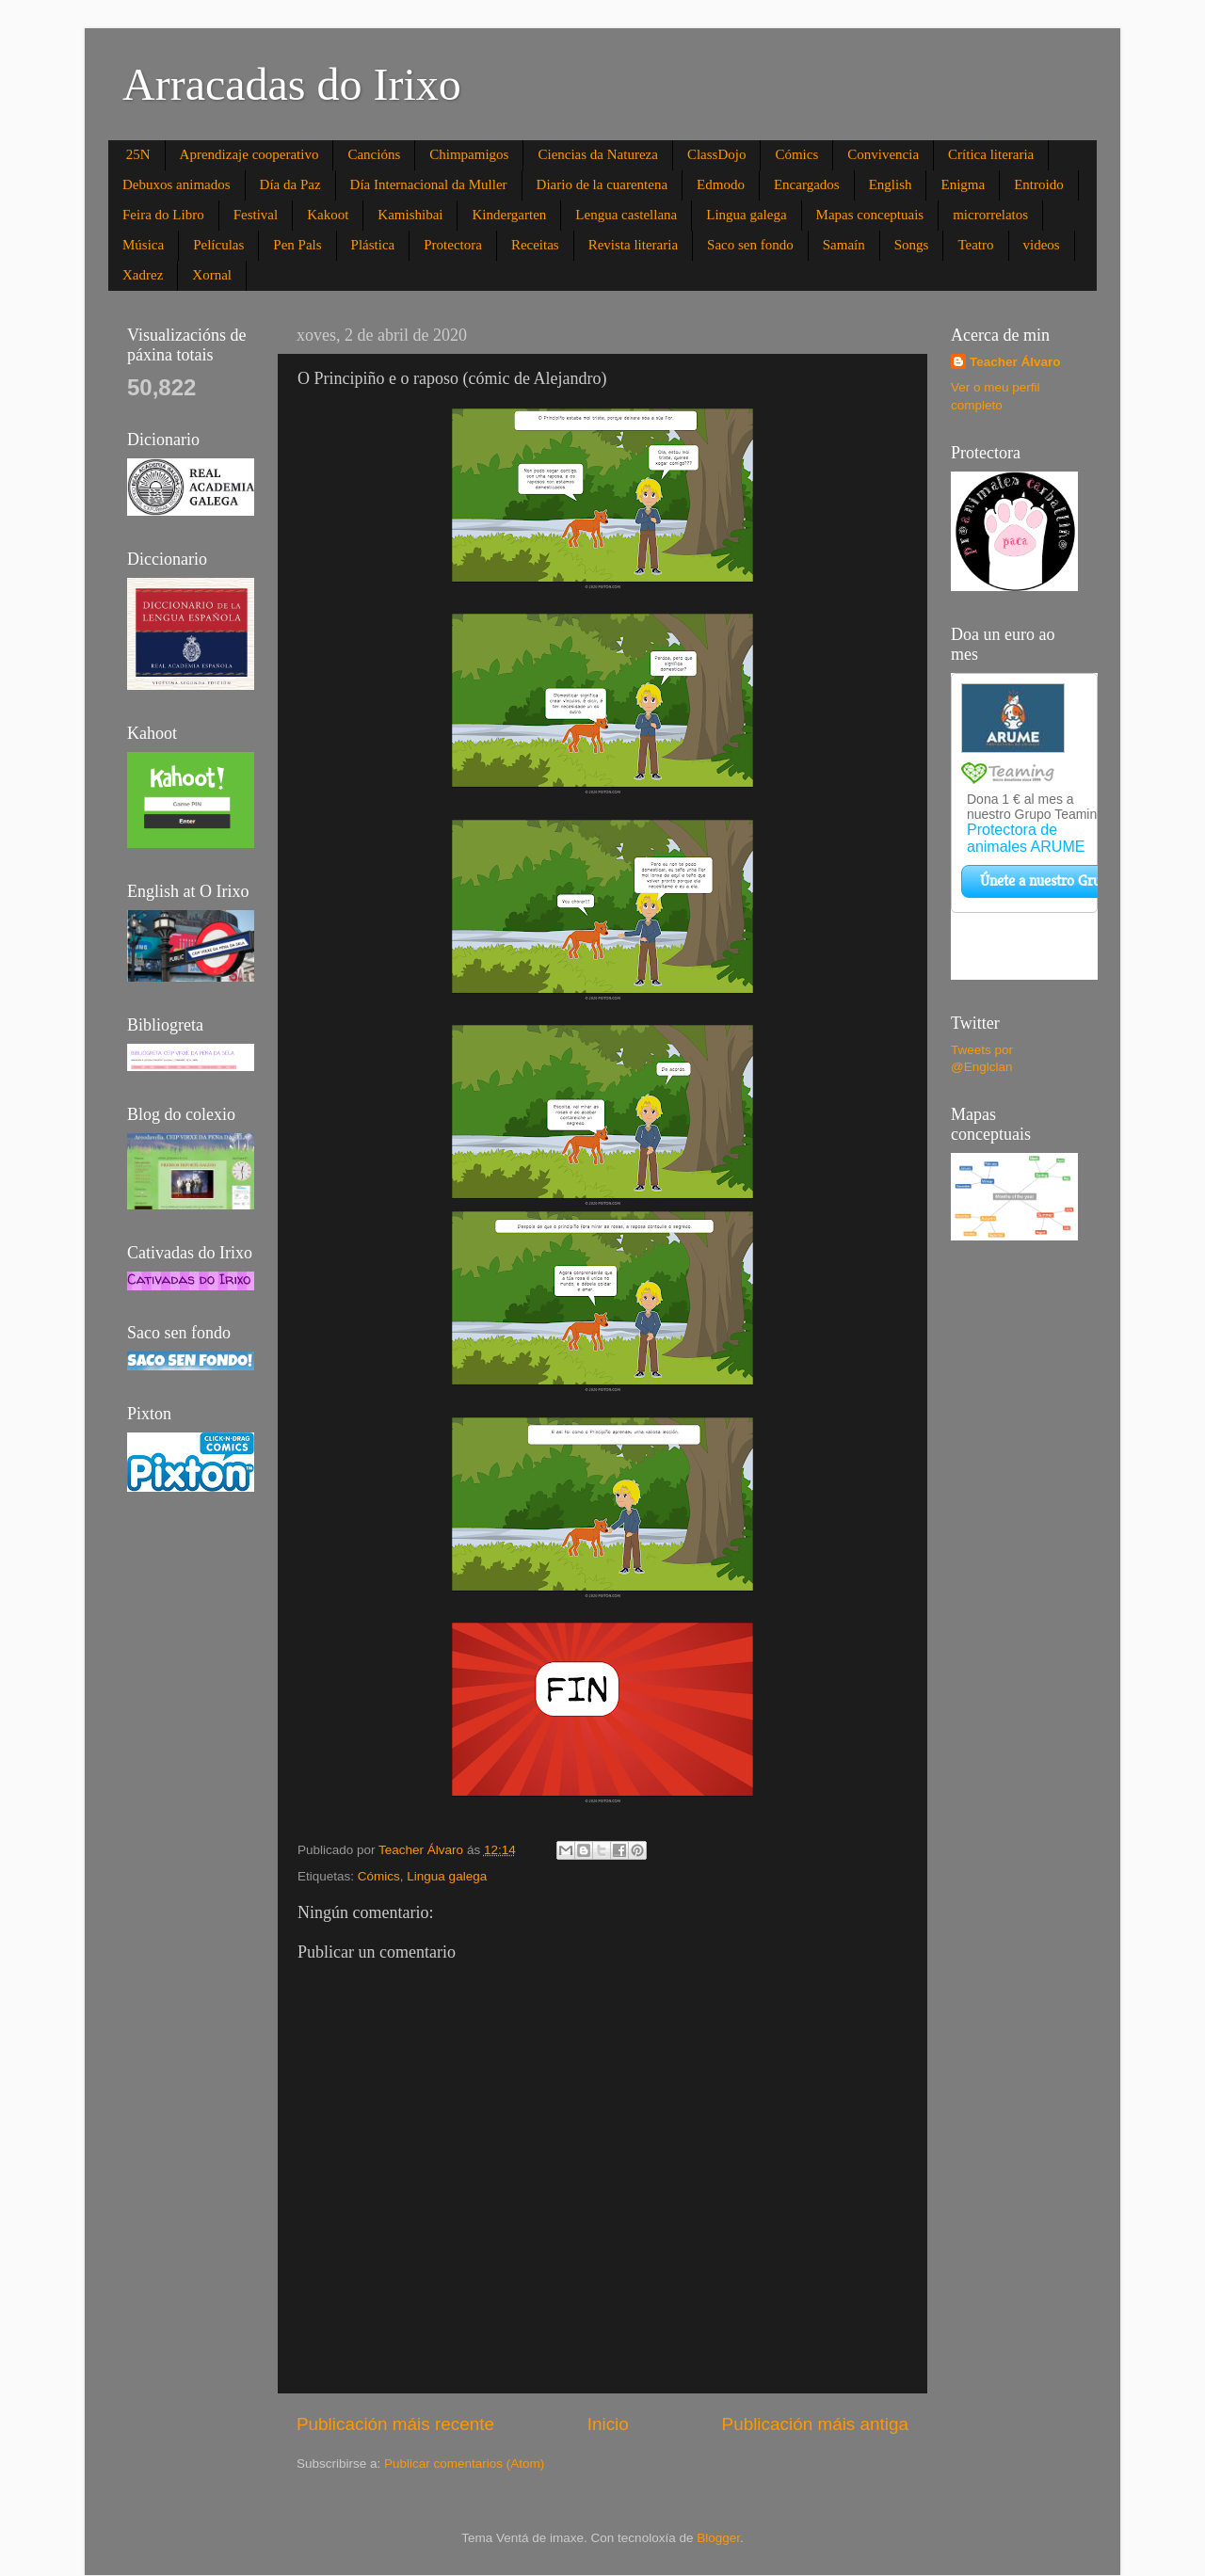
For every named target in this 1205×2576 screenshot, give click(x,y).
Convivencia (883, 154)
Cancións (373, 154)
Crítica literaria (991, 154)
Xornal (212, 274)
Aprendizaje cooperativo (249, 154)
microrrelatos (990, 214)
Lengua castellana (626, 214)
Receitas (535, 244)
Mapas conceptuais (870, 214)
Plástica (373, 244)
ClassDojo (717, 154)
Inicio (608, 2424)
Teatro (975, 244)
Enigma (962, 184)
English (890, 184)
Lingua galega (746, 214)
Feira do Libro (163, 214)
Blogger (718, 2538)
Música (143, 244)
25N (138, 154)
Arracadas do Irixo (291, 84)
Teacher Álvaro (1015, 362)
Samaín (844, 244)
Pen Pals (297, 244)
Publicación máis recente (395, 2424)
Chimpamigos (468, 154)
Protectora (453, 244)
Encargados (807, 184)
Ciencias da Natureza (597, 154)
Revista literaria (633, 244)
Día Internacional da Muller (428, 184)
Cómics (796, 154)
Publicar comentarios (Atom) (464, 2463)
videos (1041, 244)
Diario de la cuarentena (602, 184)
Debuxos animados (176, 184)
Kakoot (327, 214)
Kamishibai (410, 214)
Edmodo (721, 184)
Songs (911, 244)
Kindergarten (509, 214)
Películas (218, 244)
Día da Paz (290, 184)
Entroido (1039, 184)
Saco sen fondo (750, 244)
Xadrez (142, 274)
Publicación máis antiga (815, 2424)
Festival (256, 214)
